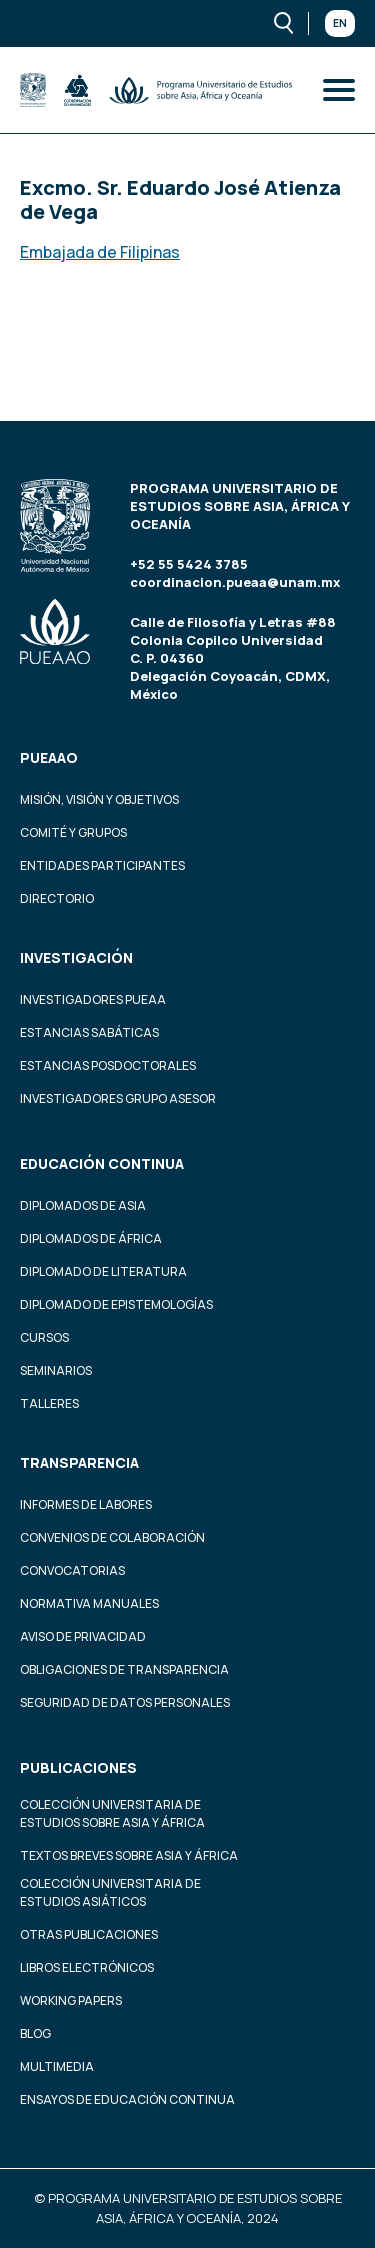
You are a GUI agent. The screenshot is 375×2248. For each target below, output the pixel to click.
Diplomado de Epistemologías (116, 1304)
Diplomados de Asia (83, 1205)
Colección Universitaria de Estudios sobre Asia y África (112, 1813)
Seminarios (56, 1370)
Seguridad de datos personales (125, 1702)
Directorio (57, 898)
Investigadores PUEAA (93, 999)
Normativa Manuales (89, 1603)
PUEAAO (49, 757)
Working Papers (71, 2000)
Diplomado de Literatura (103, 1271)
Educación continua (102, 1163)
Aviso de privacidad (83, 1636)
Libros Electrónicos (87, 1967)
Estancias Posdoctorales (108, 1065)
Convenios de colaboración (112, 1537)
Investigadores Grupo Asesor (118, 1098)
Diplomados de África (91, 1238)
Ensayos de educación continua (127, 2099)
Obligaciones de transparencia (124, 1669)
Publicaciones (78, 1767)
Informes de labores (86, 1504)
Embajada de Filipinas (100, 252)
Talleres (49, 1403)
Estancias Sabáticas (89, 1032)
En (340, 23)
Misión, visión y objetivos (99, 799)
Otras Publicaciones (89, 1934)
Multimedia (57, 2066)
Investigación (76, 957)
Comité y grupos (73, 832)
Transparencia (79, 1462)
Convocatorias (72, 1570)
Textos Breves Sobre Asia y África (129, 1855)
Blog (35, 2033)
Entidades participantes (102, 865)
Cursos (44, 1337)
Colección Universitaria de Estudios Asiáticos (110, 1892)
